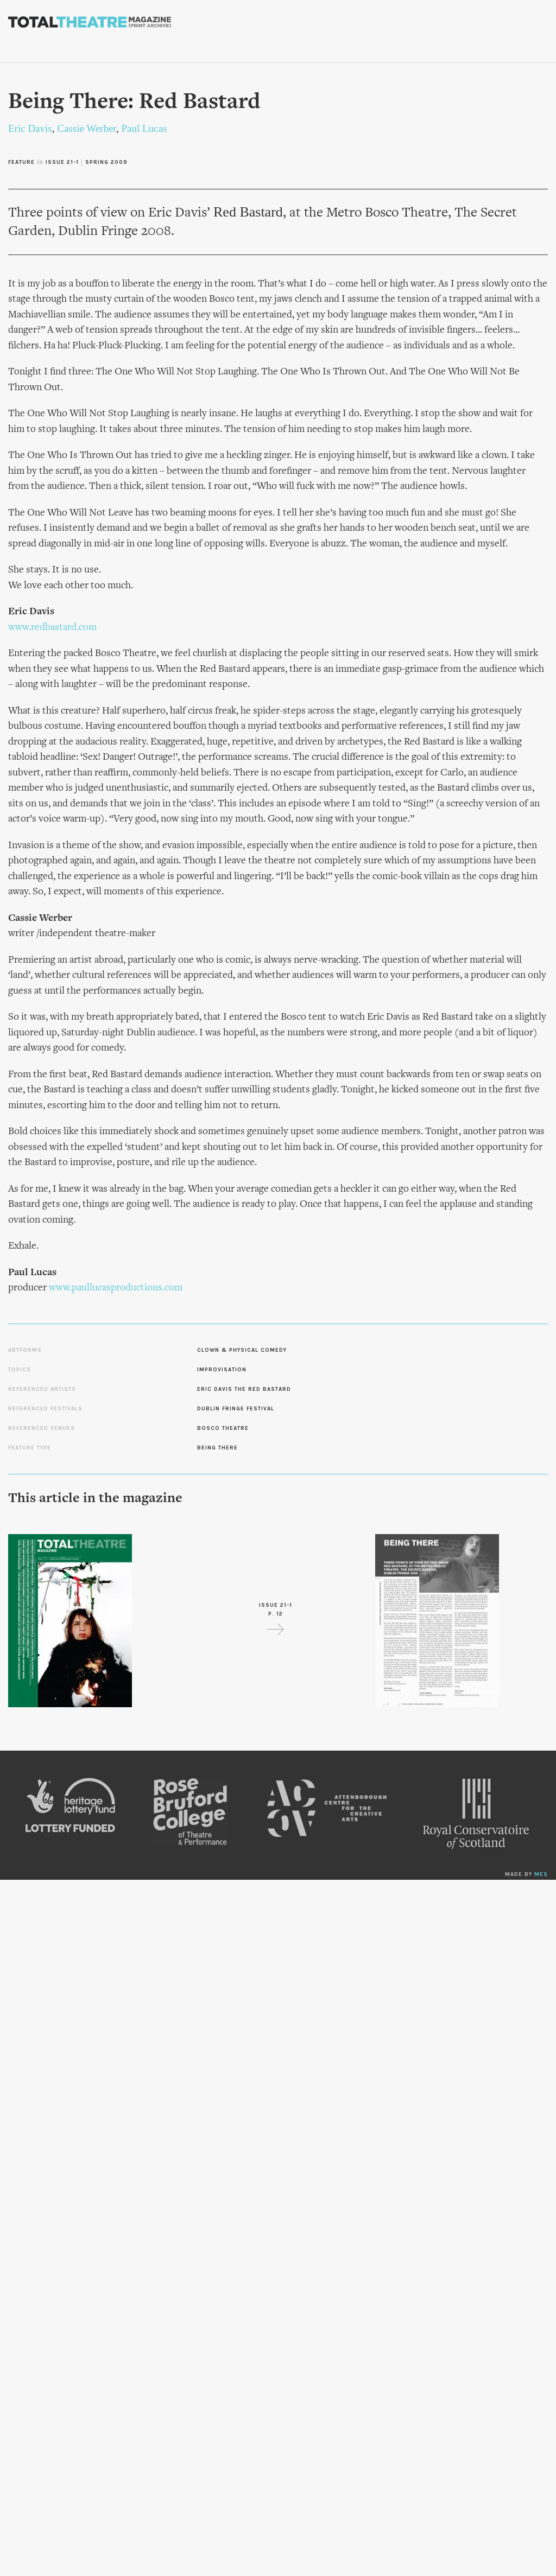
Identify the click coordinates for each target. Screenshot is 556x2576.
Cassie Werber (86, 128)
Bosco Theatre (223, 1428)
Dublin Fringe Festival (235, 1408)
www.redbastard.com (52, 627)
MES (541, 1874)
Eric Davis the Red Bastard (244, 1389)
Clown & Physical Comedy (242, 1350)
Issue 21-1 (62, 162)
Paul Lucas (144, 128)
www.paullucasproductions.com (115, 1288)
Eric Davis (30, 128)
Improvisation (222, 1369)
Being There (217, 1448)
